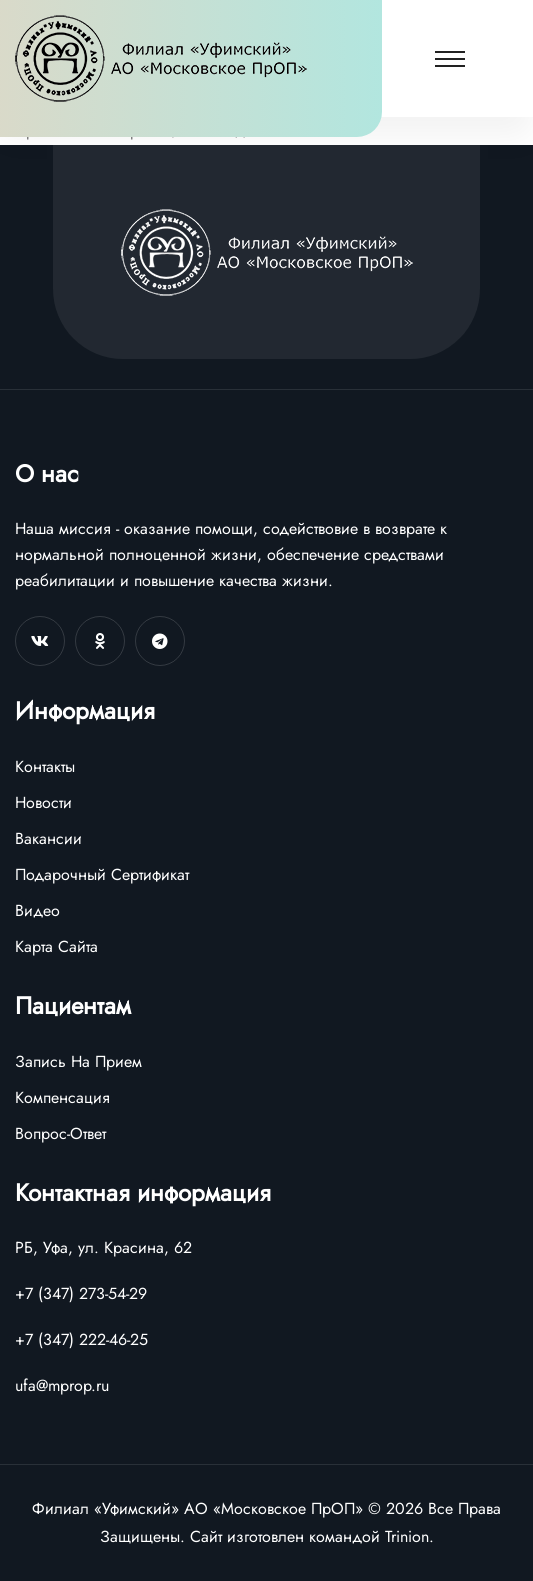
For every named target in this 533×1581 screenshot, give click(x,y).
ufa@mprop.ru (62, 1385)
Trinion (407, 1536)
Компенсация (62, 1097)
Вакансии (48, 838)
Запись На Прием (78, 1061)
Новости (43, 802)
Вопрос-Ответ (60, 1133)
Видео (37, 910)
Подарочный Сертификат (102, 874)
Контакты (45, 766)
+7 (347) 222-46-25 (81, 1339)
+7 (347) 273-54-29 (81, 1293)
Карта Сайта (56, 946)
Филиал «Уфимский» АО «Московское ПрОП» (197, 1508)
